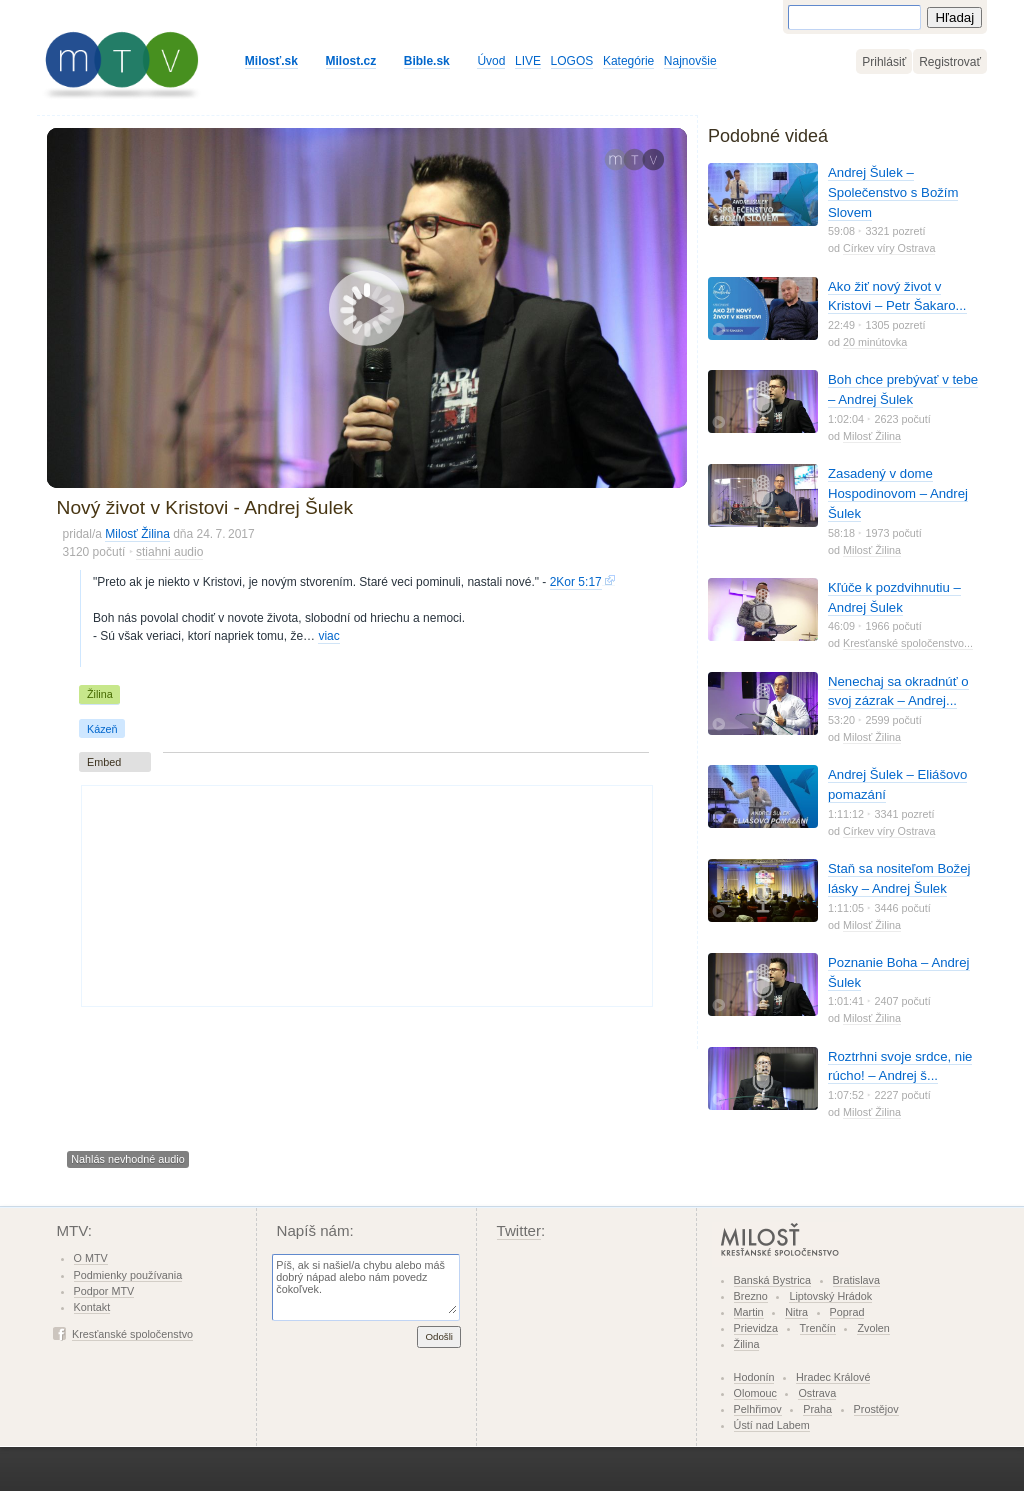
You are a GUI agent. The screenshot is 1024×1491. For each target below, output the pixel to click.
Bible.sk (427, 61)
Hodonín (754, 1377)
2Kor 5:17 (576, 582)
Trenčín (818, 1328)
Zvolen (873, 1328)
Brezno (751, 1296)
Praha (817, 1409)
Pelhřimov (758, 1409)
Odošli (439, 1336)
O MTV (91, 1258)
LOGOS (572, 61)
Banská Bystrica (772, 1280)
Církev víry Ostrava (889, 248)
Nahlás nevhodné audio (127, 1159)
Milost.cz (351, 61)
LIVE (528, 61)
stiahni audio (169, 552)
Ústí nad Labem (772, 1425)
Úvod (491, 61)
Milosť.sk (271, 61)
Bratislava (856, 1280)
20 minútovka (875, 342)
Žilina (100, 694)
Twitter (519, 1230)
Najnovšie (690, 61)
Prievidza (756, 1328)
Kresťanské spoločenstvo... (908, 643)
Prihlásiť (884, 62)
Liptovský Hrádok (830, 1296)
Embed (104, 762)
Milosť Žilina (137, 534)
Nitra (796, 1312)
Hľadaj (954, 17)
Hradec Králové (833, 1377)
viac (328, 636)
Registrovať (950, 62)
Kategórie (628, 61)
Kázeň (102, 729)
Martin (749, 1312)
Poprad (847, 1312)
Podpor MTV (104, 1291)
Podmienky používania (128, 1275)
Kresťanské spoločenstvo (132, 1334)
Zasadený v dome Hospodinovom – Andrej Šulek (898, 493)
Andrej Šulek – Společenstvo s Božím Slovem (893, 192)
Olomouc (755, 1393)
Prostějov (876, 1409)
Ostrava (817, 1393)
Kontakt (92, 1307)
